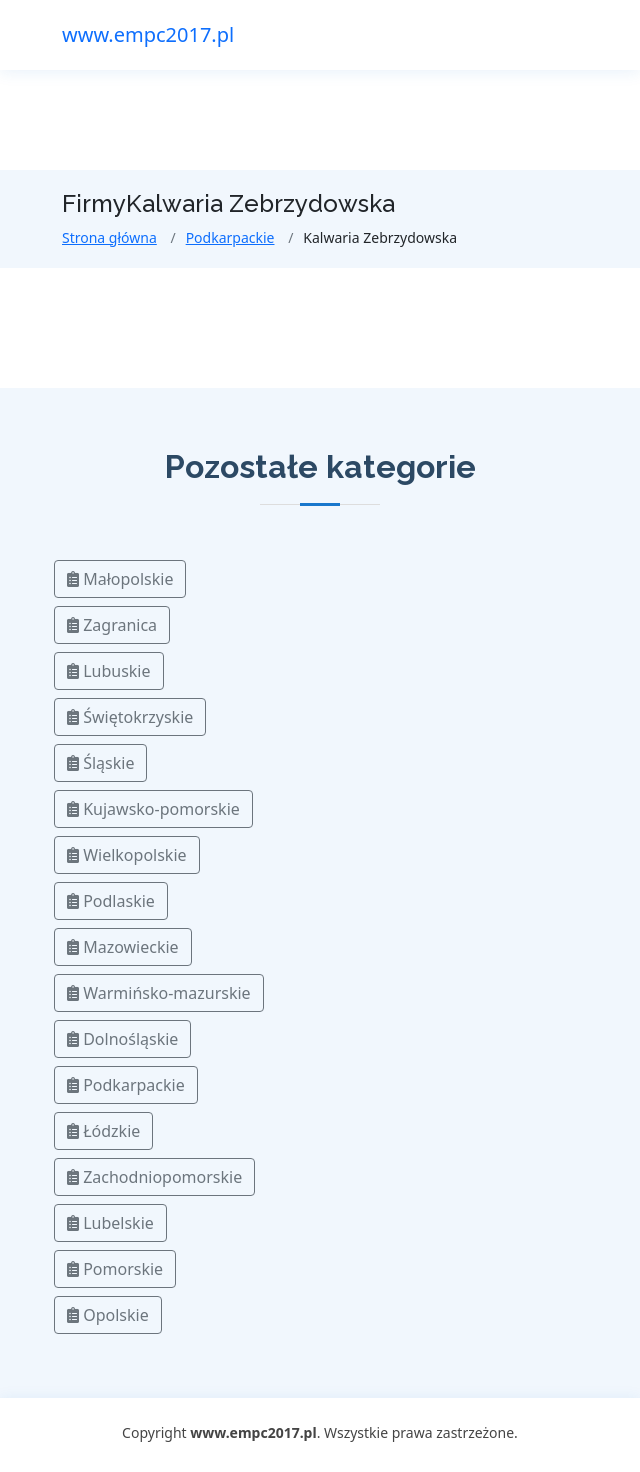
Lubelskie (110, 1223)
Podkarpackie (230, 237)
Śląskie (100, 763)
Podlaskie (111, 901)
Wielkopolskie (127, 855)
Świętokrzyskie (130, 717)
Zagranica (112, 625)
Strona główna (109, 237)
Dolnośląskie (122, 1039)
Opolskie (108, 1315)
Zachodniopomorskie (154, 1177)
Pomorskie (115, 1269)
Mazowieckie (123, 947)
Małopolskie (120, 579)
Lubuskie (109, 671)
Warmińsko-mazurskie (159, 993)
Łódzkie (103, 1131)
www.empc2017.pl (148, 34)
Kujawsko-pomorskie (153, 809)
